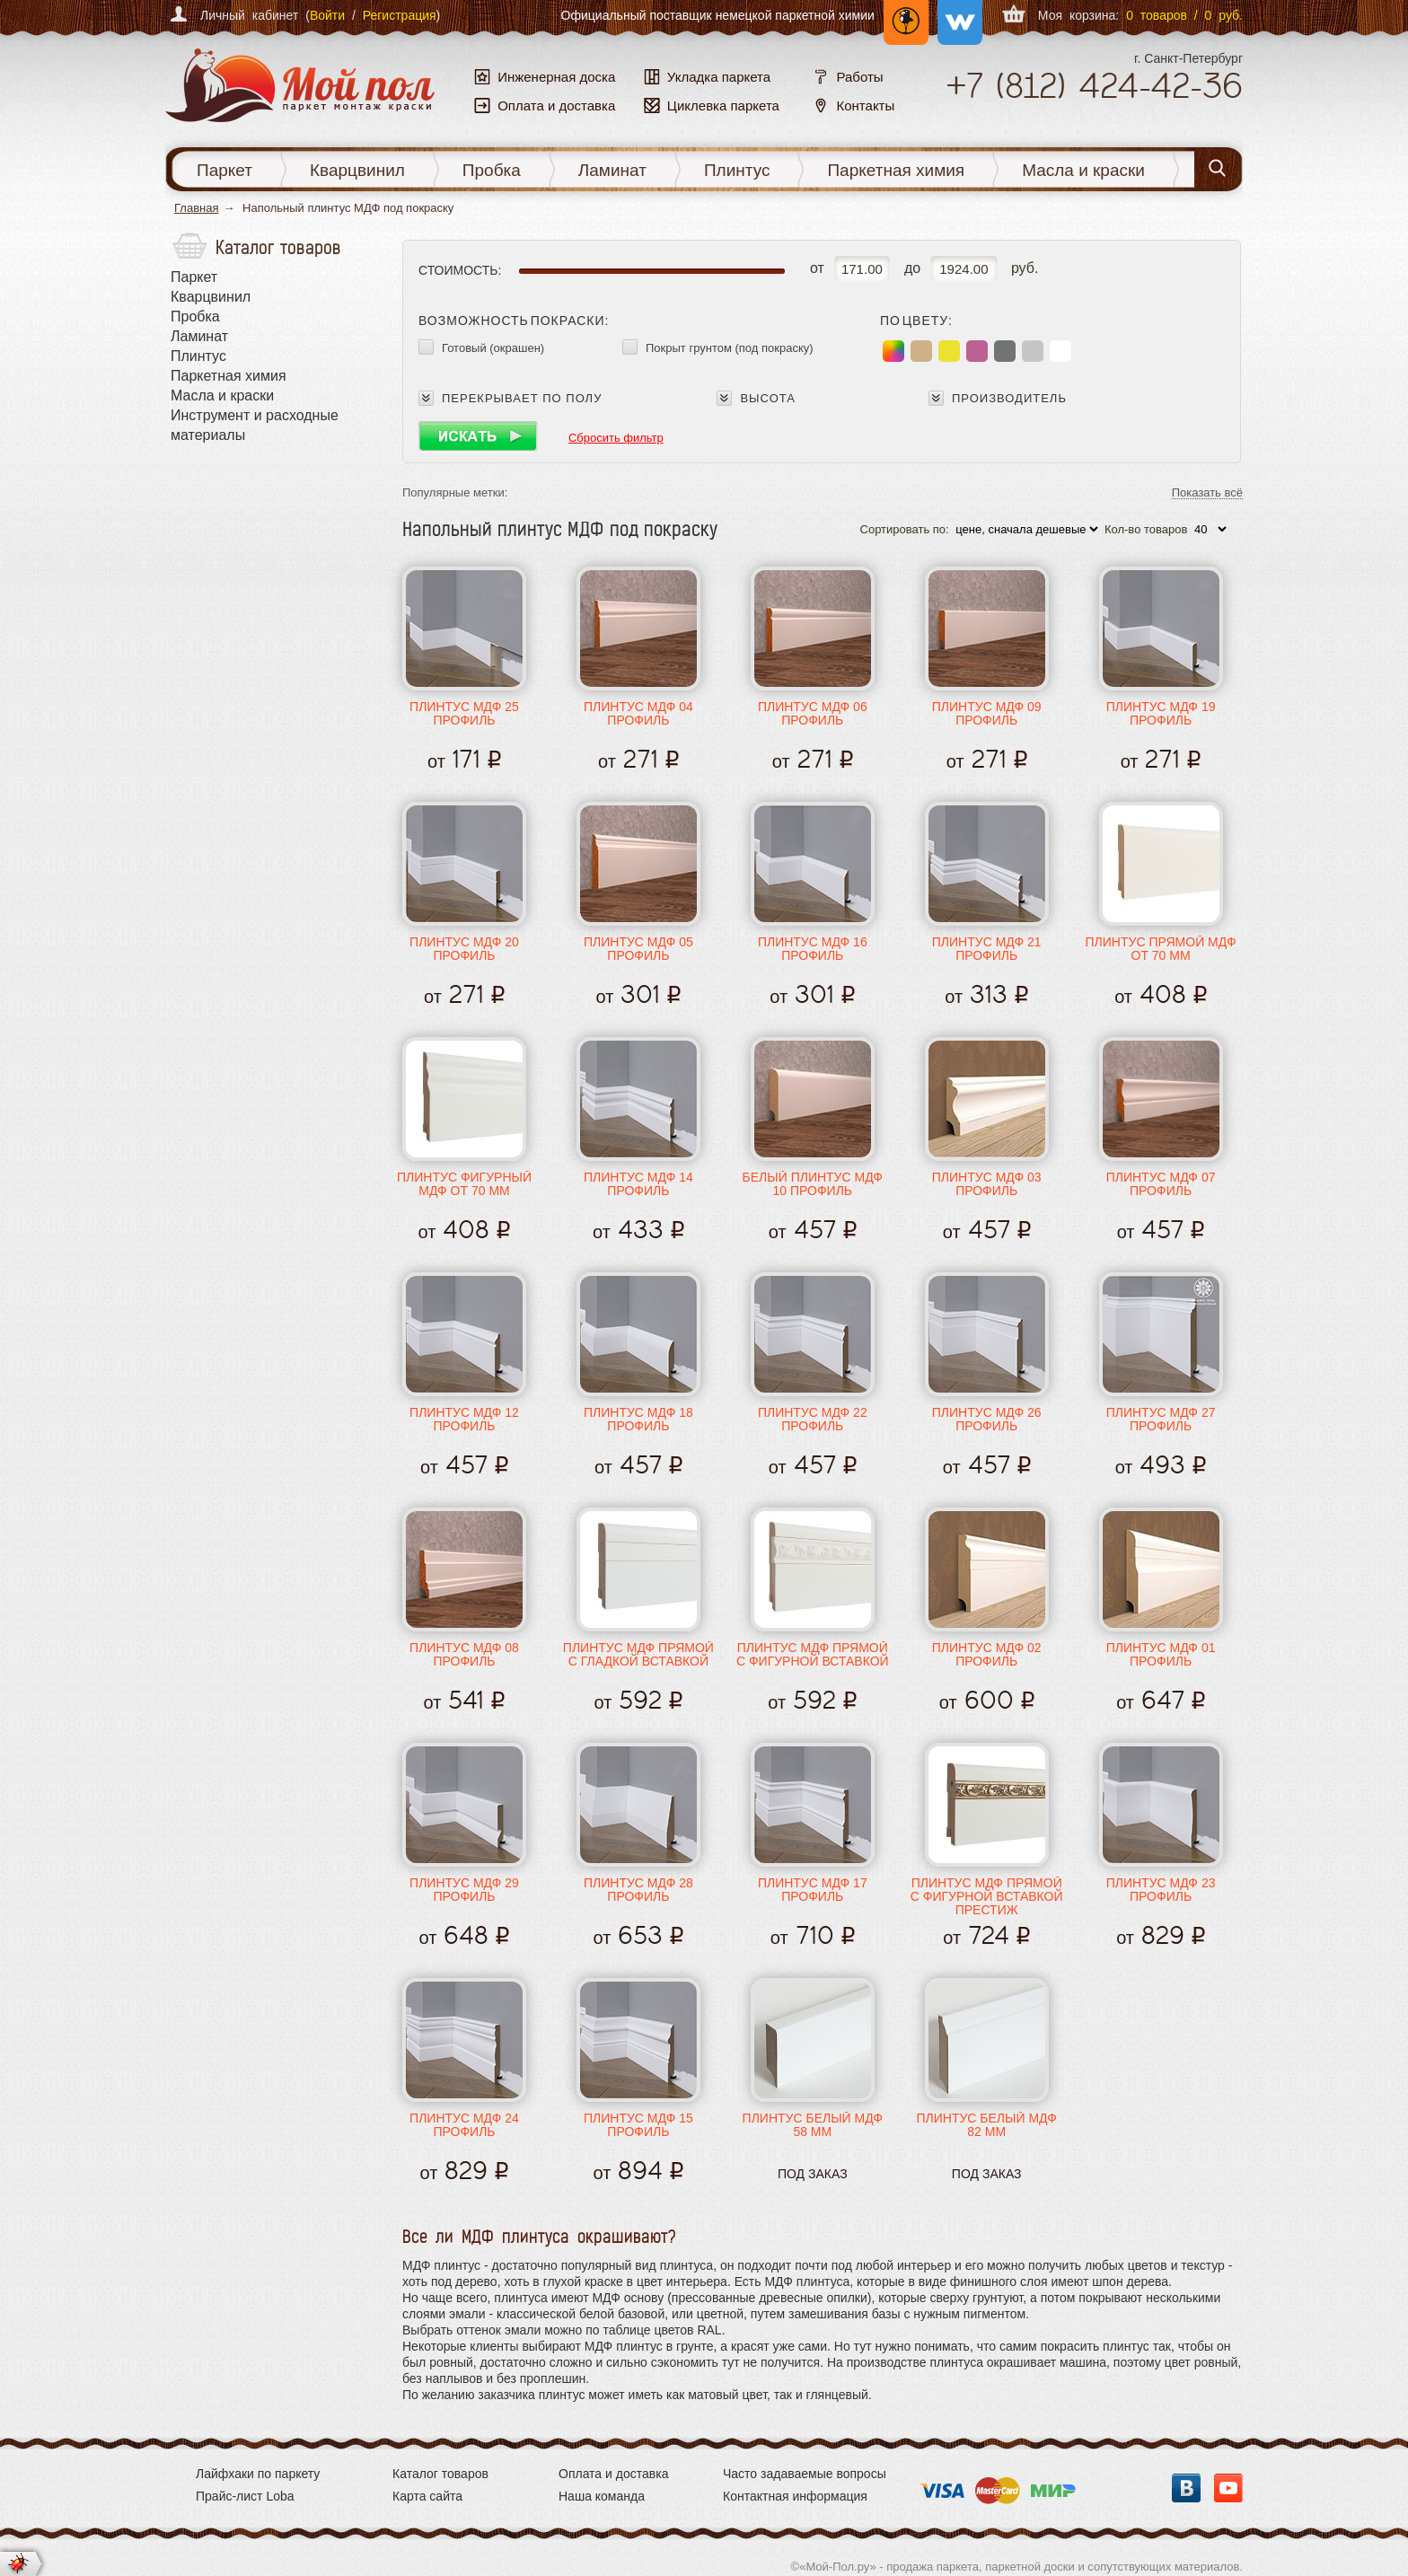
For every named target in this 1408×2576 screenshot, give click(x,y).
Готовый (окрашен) (493, 348)
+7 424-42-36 (1094, 85)
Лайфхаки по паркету (258, 2473)
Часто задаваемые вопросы (804, 2473)
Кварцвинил (357, 170)
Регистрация (399, 15)
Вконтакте (1186, 2488)
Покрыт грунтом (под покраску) (730, 348)
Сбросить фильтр (616, 437)
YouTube (1228, 2488)
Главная (196, 208)
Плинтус (737, 170)
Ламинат (612, 170)
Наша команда (602, 2496)
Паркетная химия (895, 170)
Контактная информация (795, 2496)
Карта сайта (427, 2496)
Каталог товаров (440, 2473)
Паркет (224, 170)
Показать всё (1207, 493)
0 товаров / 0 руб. (1184, 15)
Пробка (491, 170)
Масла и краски (1083, 170)
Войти (327, 15)
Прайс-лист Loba (245, 2496)
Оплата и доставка (613, 2473)
